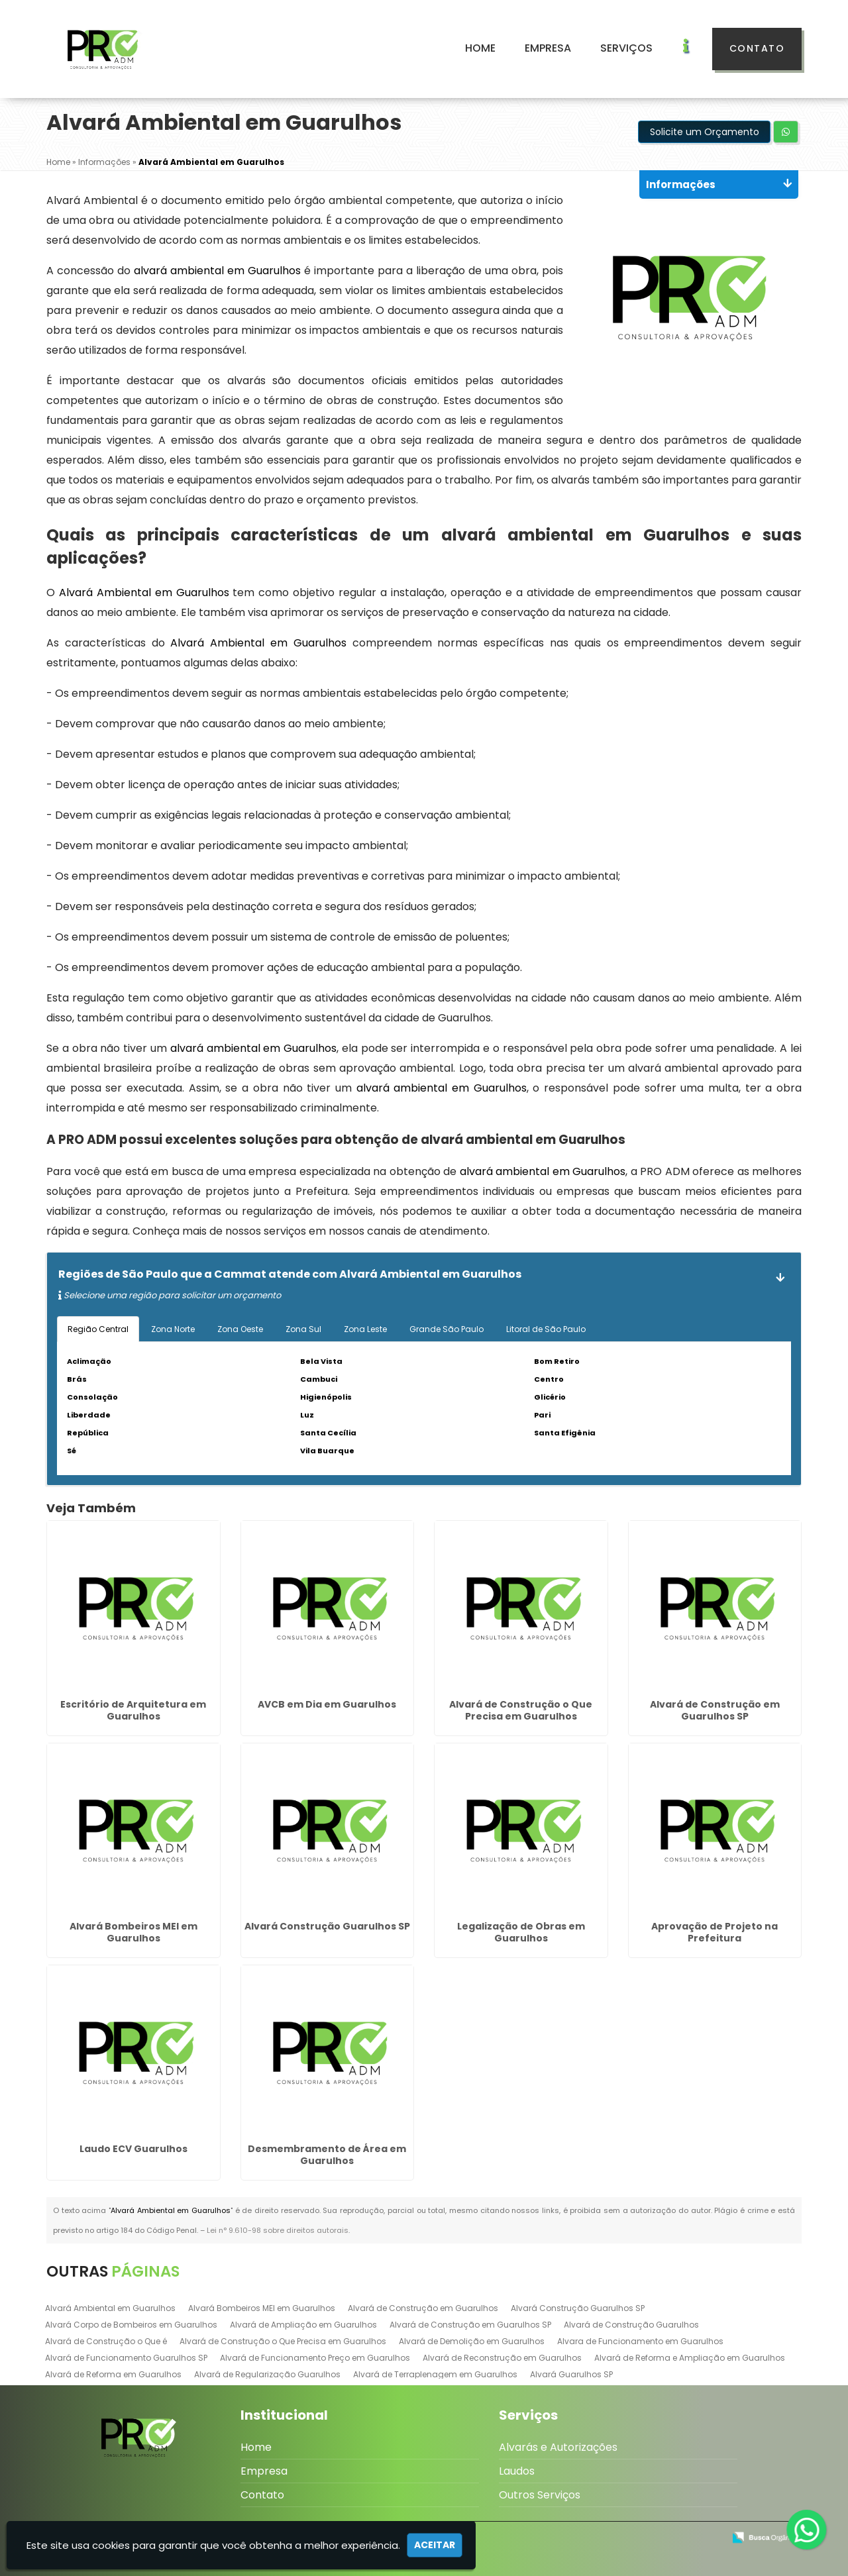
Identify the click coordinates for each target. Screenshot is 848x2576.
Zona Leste (365, 1329)
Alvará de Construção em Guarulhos (423, 2308)
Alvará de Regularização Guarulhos (267, 2374)
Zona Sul (303, 1329)
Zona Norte (173, 1329)
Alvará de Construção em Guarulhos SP (715, 1710)
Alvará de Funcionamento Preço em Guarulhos (315, 2357)
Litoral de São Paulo (546, 1329)
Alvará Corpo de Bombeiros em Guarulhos (131, 2324)
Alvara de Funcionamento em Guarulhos (640, 2341)
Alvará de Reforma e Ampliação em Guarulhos (689, 2357)
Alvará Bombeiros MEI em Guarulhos (133, 1932)
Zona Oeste (240, 1329)
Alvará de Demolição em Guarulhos (472, 2341)
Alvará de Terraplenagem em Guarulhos (435, 2374)
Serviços (626, 48)
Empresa (548, 48)
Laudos (517, 2471)
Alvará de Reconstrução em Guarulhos (502, 2357)
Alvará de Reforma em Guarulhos (113, 2374)
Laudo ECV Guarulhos (133, 2148)
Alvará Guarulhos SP (571, 2374)
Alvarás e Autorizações (558, 2447)
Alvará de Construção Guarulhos (631, 2324)
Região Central (98, 1329)
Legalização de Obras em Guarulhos (521, 1932)
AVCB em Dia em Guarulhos (327, 1704)
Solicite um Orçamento (704, 131)
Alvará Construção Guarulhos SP (327, 1926)
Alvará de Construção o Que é (106, 2341)
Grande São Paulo (446, 1329)
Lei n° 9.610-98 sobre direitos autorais (277, 2230)
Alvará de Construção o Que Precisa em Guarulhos (520, 1710)
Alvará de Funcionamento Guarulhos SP (126, 2357)
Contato (757, 48)
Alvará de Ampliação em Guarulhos (303, 2324)
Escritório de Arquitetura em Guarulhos (133, 1710)
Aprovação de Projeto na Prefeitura (714, 1932)
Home (480, 48)
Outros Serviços (539, 2494)
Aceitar (434, 2544)
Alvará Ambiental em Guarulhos (110, 2308)
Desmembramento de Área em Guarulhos (327, 2154)
